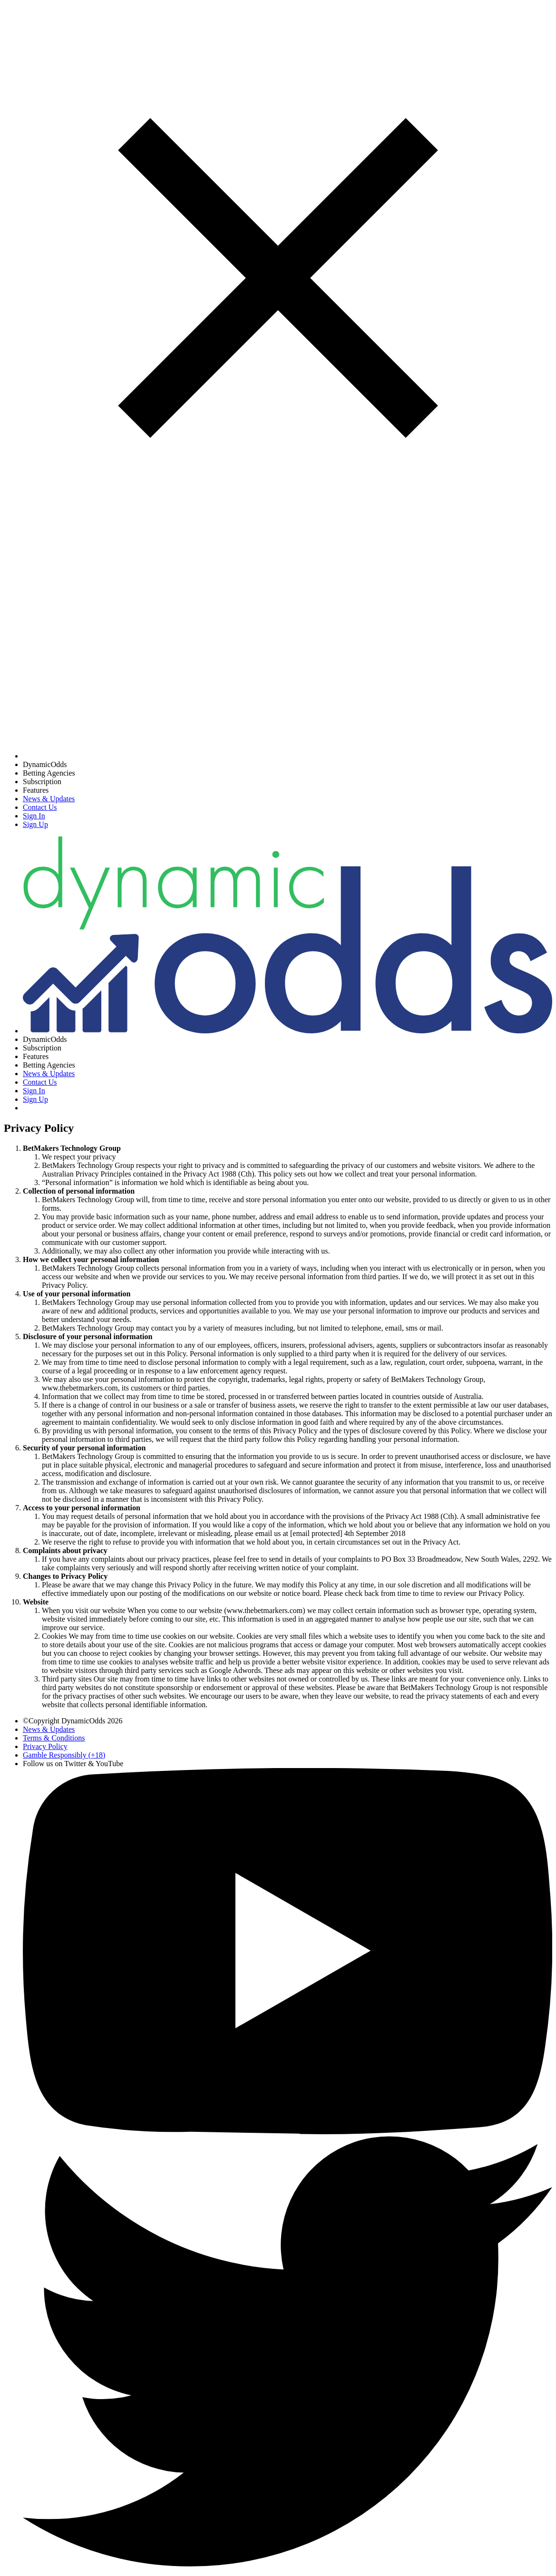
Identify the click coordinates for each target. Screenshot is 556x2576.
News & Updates (49, 799)
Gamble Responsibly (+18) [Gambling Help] (64, 1755)
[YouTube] (287, 2132)
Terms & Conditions (54, 1738)
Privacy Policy (45, 1746)
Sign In (34, 816)
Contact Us (40, 807)
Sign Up (35, 824)
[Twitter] (287, 2564)
